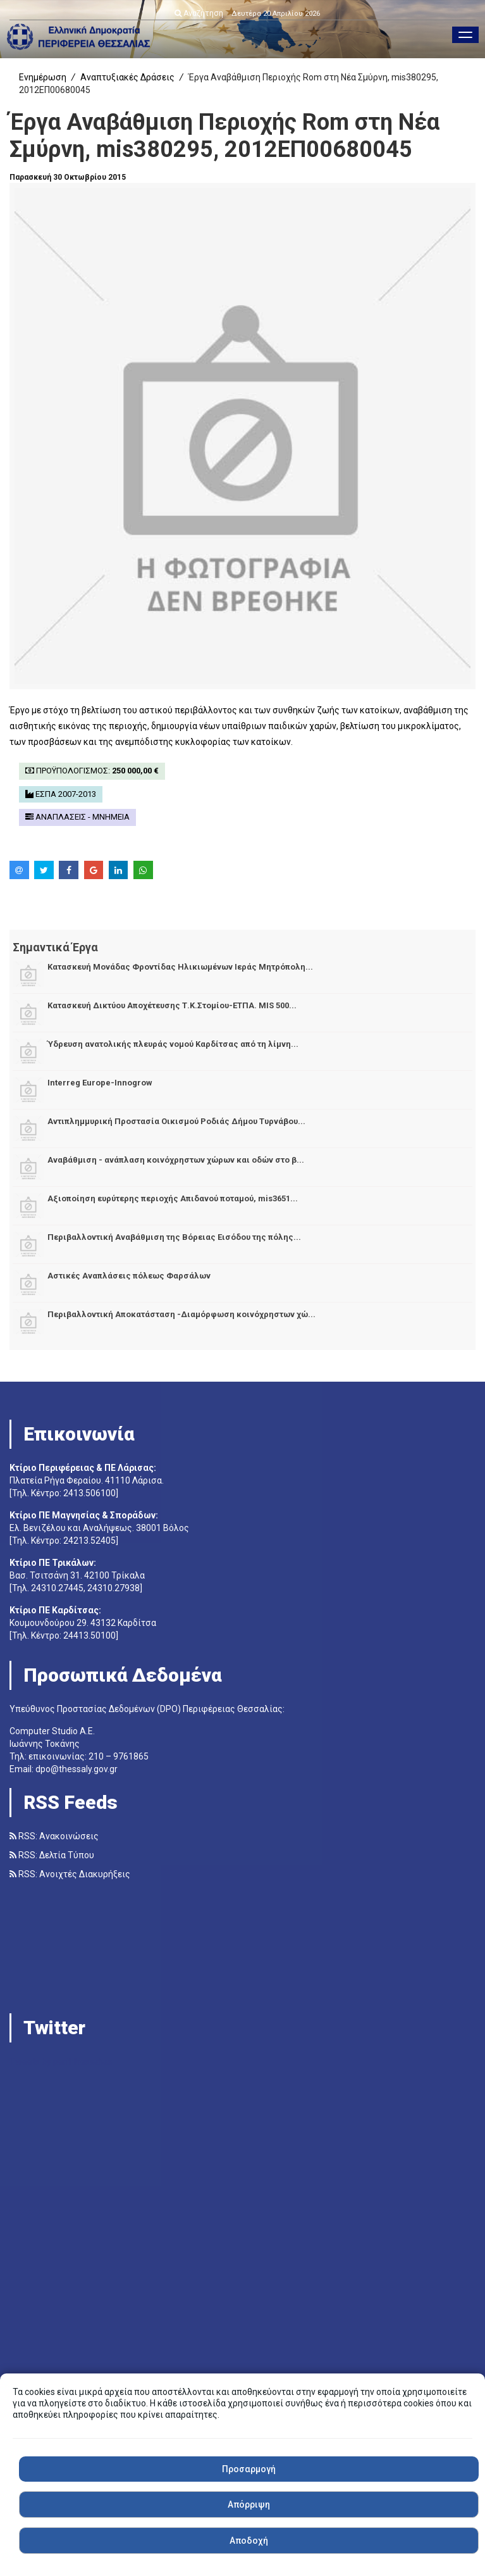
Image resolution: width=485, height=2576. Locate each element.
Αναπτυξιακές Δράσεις (127, 77)
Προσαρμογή (249, 2469)
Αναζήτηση (199, 13)
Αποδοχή (249, 2540)
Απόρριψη (249, 2504)
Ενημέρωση (42, 77)
